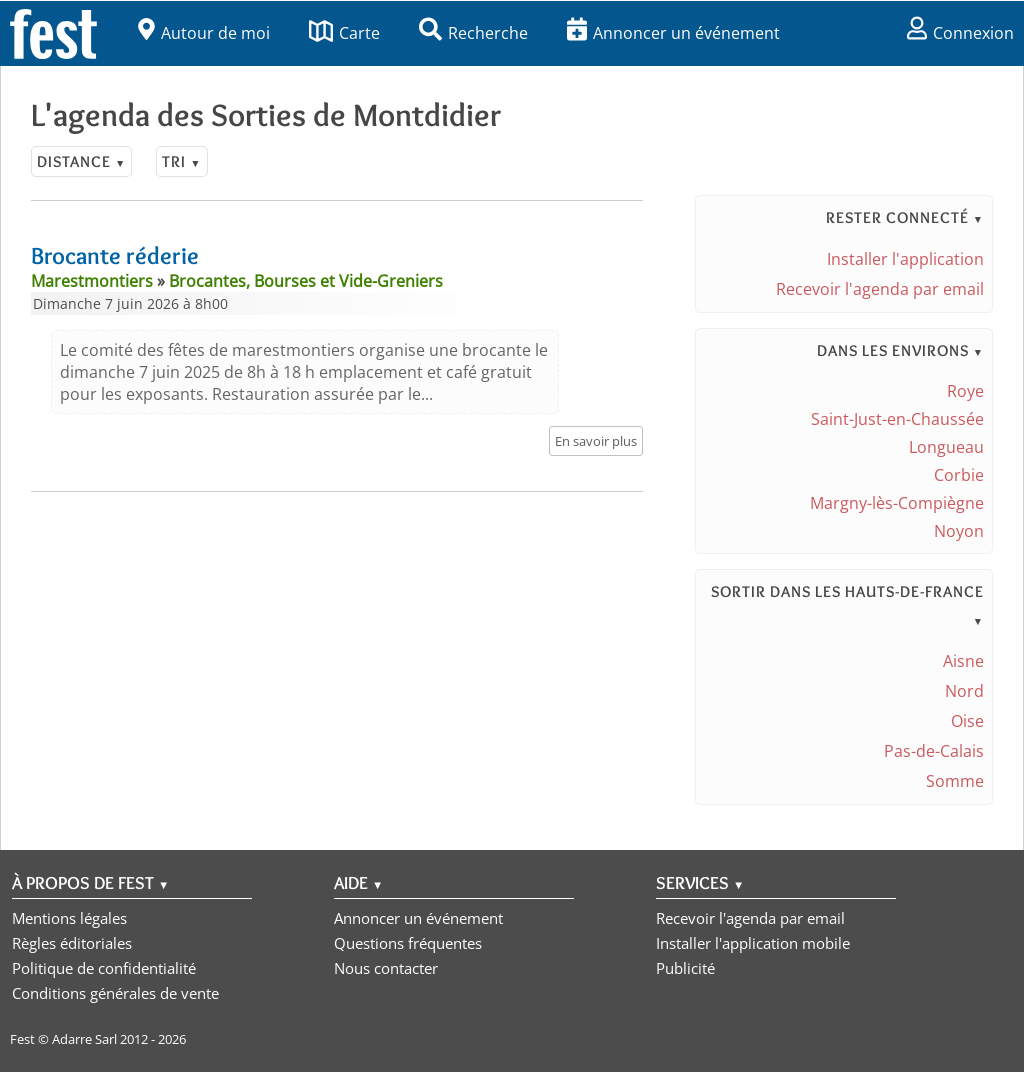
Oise (967, 721)
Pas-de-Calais (934, 751)
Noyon (959, 531)
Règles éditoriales (72, 943)
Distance (81, 161)
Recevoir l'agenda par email (880, 289)
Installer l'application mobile (753, 943)
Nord (964, 691)
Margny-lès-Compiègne (897, 503)
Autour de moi (204, 33)
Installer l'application (905, 259)
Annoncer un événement (673, 33)
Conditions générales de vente (115, 993)
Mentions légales (69, 918)
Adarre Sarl (84, 1039)
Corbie (959, 475)
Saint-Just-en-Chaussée (897, 419)
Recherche (473, 33)
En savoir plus (596, 441)
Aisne (963, 661)
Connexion (960, 33)
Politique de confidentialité (104, 968)
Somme (955, 781)
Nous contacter (386, 968)
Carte (344, 33)
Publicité (685, 968)
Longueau (946, 447)
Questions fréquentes (408, 943)
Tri (181, 161)
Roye (965, 391)
